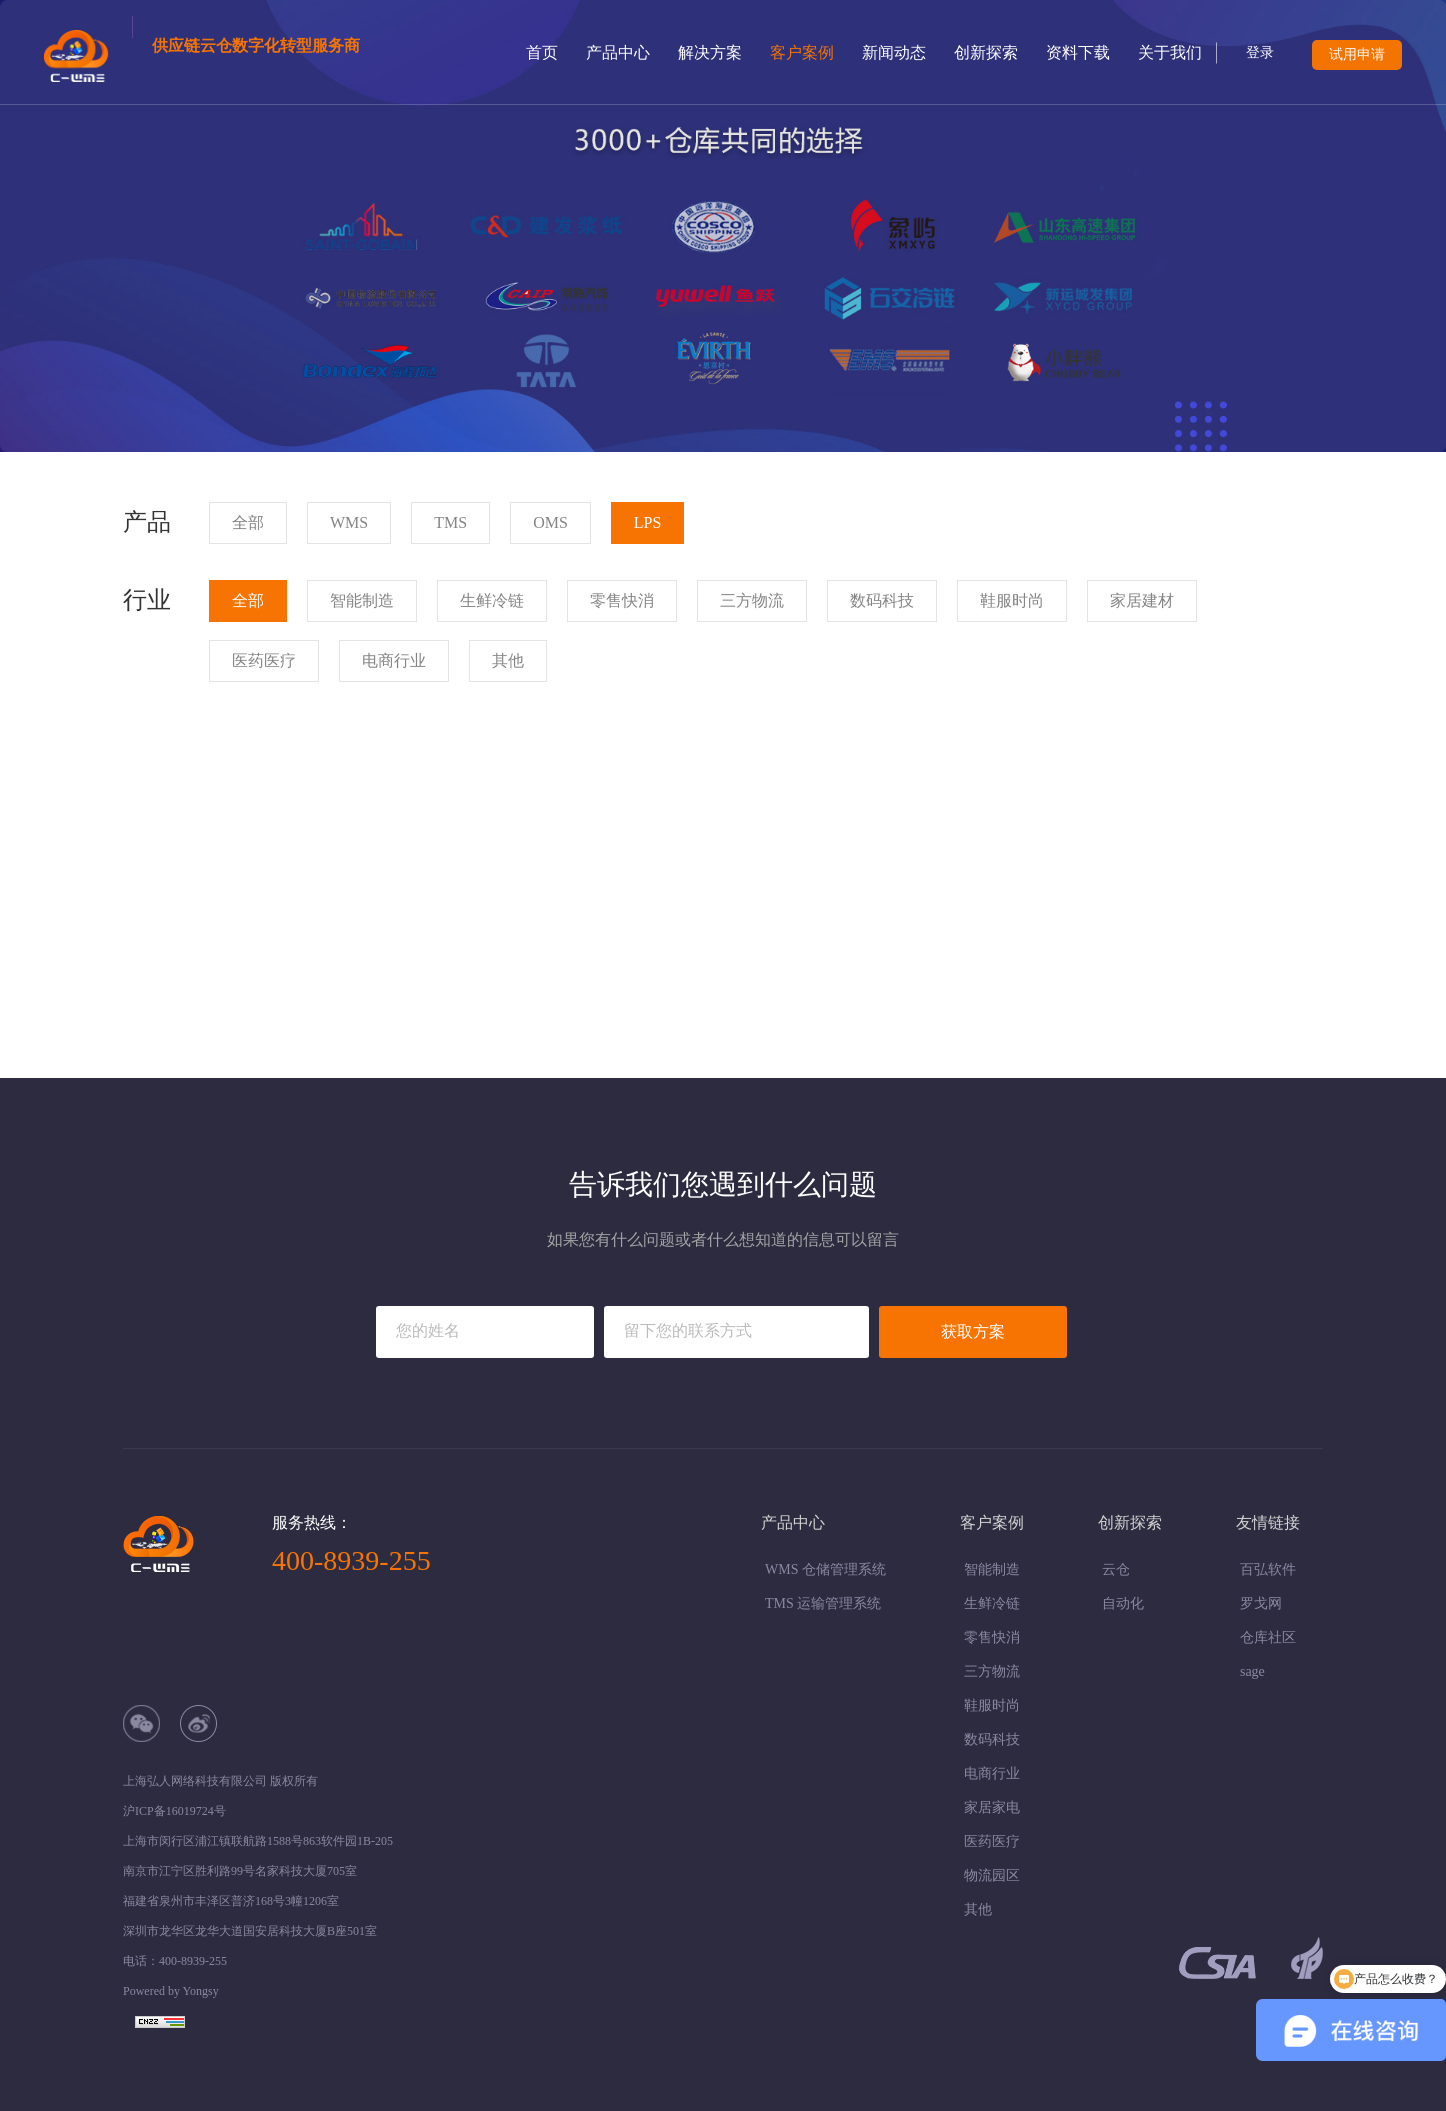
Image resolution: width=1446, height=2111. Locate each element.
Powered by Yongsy (171, 1991)
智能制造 (992, 1569)
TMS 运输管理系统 (823, 1603)
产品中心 (618, 52)
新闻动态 (894, 52)
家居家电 (992, 1807)
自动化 (1123, 1603)
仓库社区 (1268, 1637)
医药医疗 (992, 1841)
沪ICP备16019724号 (174, 1811)
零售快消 (992, 1637)
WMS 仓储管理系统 (825, 1569)
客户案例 (802, 52)
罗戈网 (1261, 1603)
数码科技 (992, 1739)
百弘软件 (1268, 1569)
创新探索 (986, 52)
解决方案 (710, 52)
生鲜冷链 (992, 1603)
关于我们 (1170, 52)
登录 (1260, 52)
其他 (978, 1909)
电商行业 (992, 1773)
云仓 (1116, 1569)
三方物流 (992, 1671)
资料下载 (1078, 52)
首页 (542, 52)
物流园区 (992, 1875)
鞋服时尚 (992, 1705)
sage (1252, 1671)
